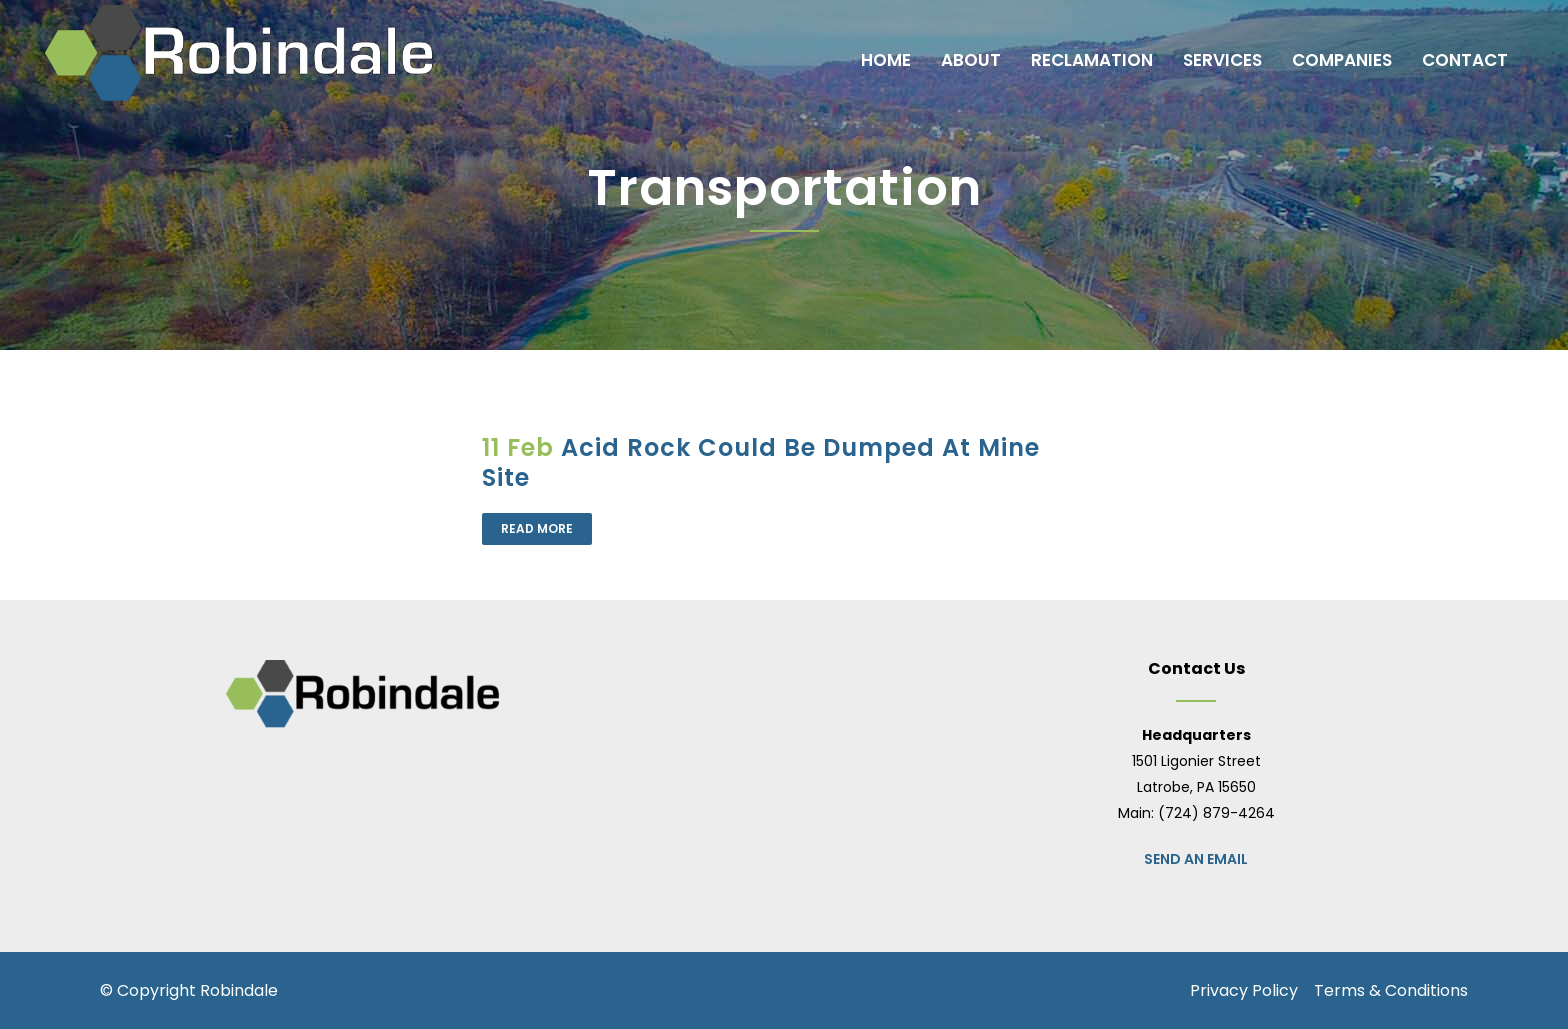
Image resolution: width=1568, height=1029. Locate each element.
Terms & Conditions (1391, 990)
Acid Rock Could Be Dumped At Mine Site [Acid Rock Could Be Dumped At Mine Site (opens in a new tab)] (761, 462)
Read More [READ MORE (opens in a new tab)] (537, 528)
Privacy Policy (1244, 990)
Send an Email (1196, 859)
